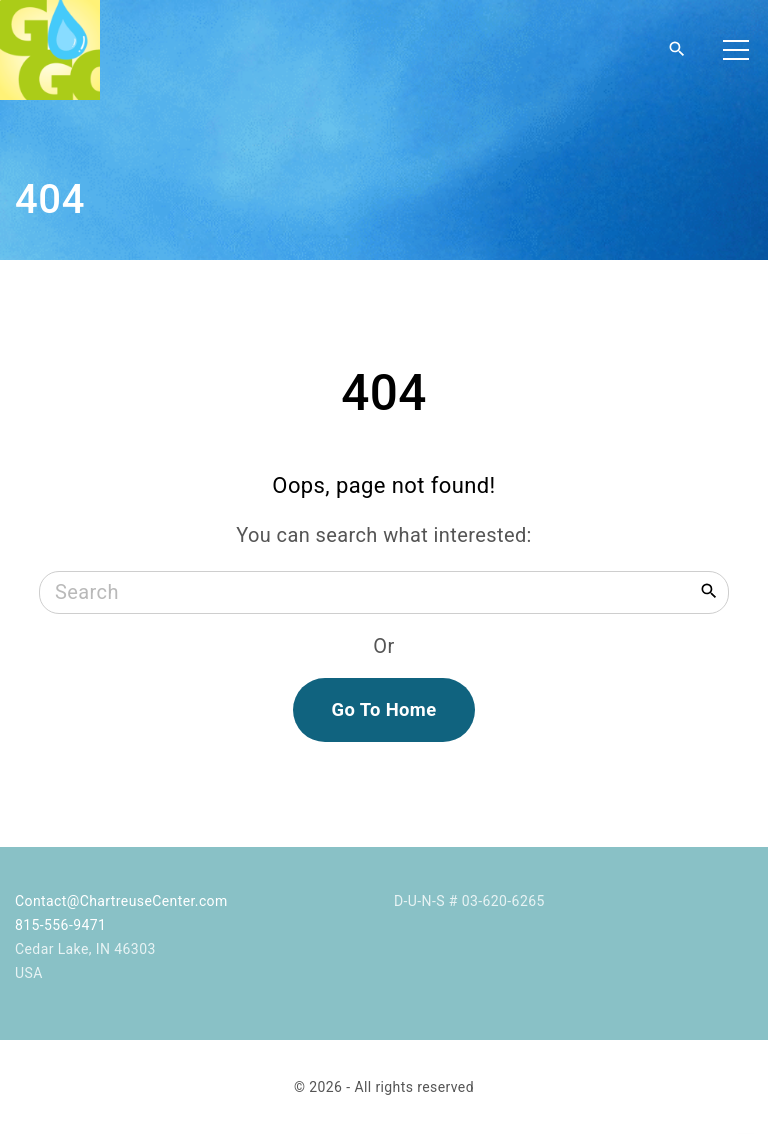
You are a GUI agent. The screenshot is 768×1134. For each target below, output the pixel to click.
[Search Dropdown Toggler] (677, 50)
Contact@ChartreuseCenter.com (121, 901)
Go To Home (383, 709)
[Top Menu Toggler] (736, 50)
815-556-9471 (60, 925)
